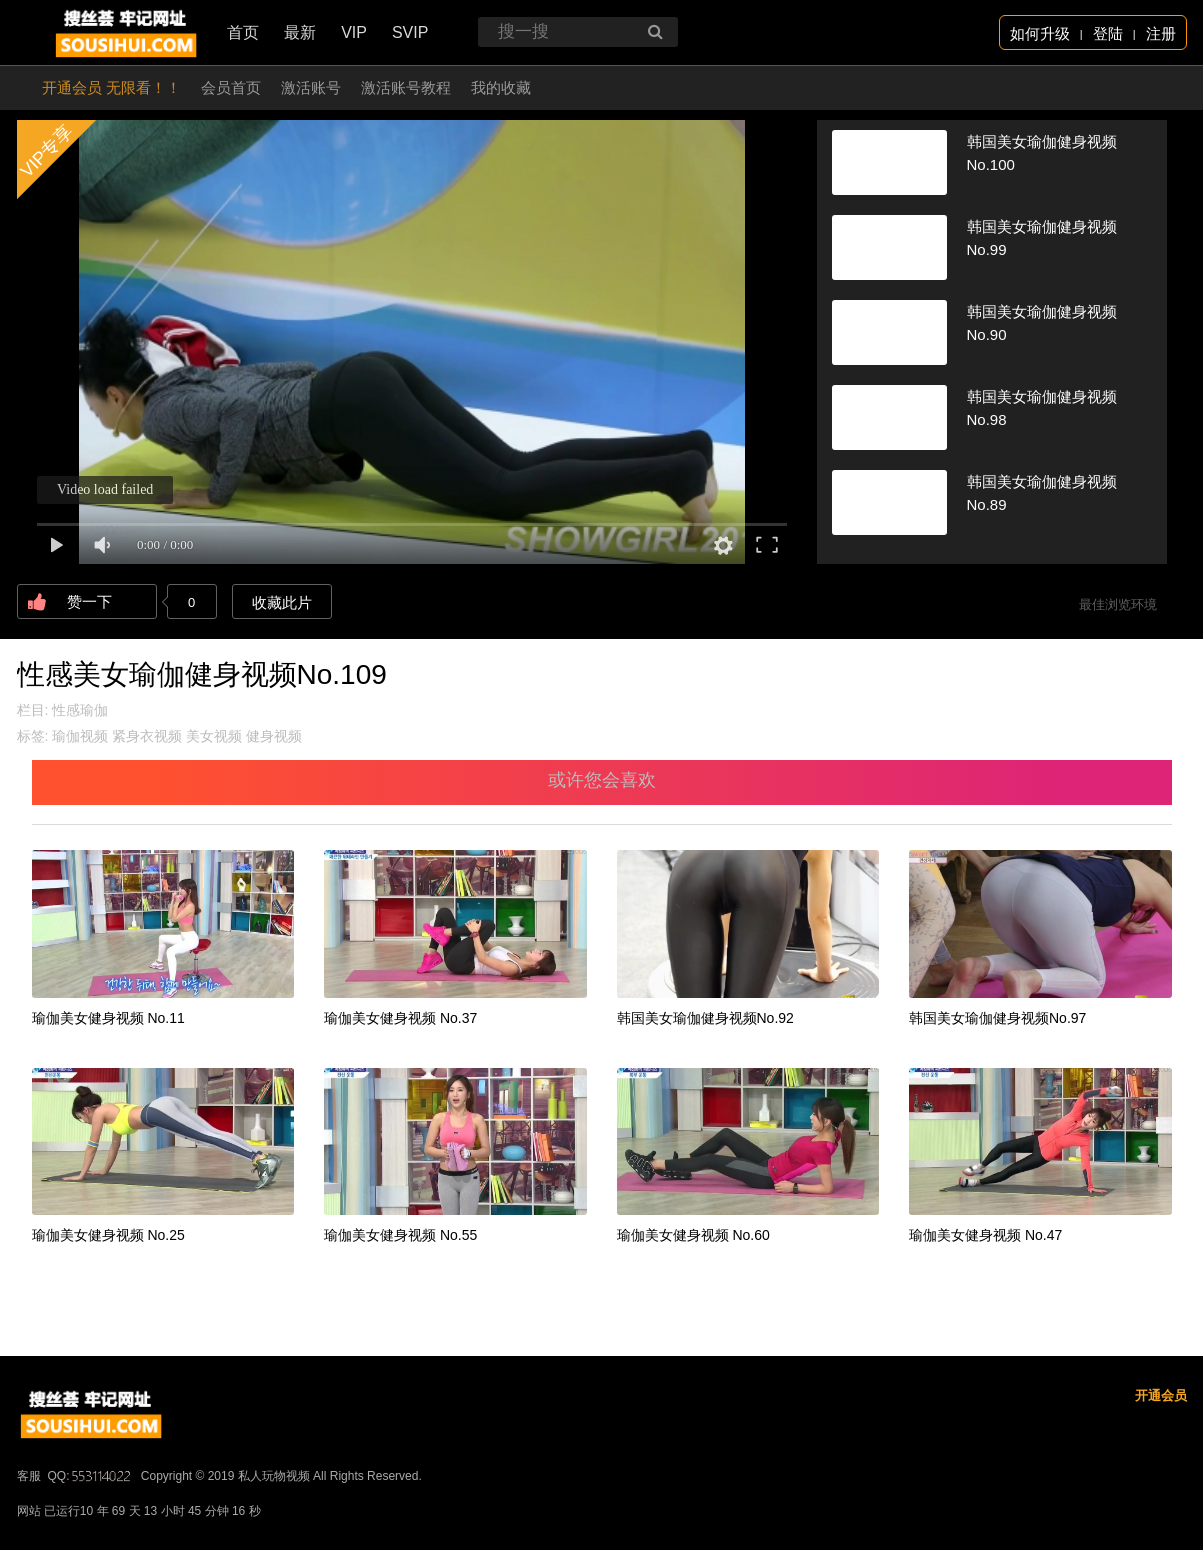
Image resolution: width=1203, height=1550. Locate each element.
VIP (354, 32)
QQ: (91, 1476)
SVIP (410, 32)
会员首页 (231, 87)
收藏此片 (282, 602)
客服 (29, 1476)
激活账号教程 (406, 87)
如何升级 (1040, 33)
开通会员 (1161, 1395)
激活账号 (311, 87)
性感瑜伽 (80, 710)
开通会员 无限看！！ (111, 87)
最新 (300, 32)
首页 (243, 32)
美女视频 (214, 736)
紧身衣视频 (147, 736)
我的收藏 (501, 87)
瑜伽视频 (80, 736)
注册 (1161, 33)
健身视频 (274, 736)
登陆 (1108, 33)
